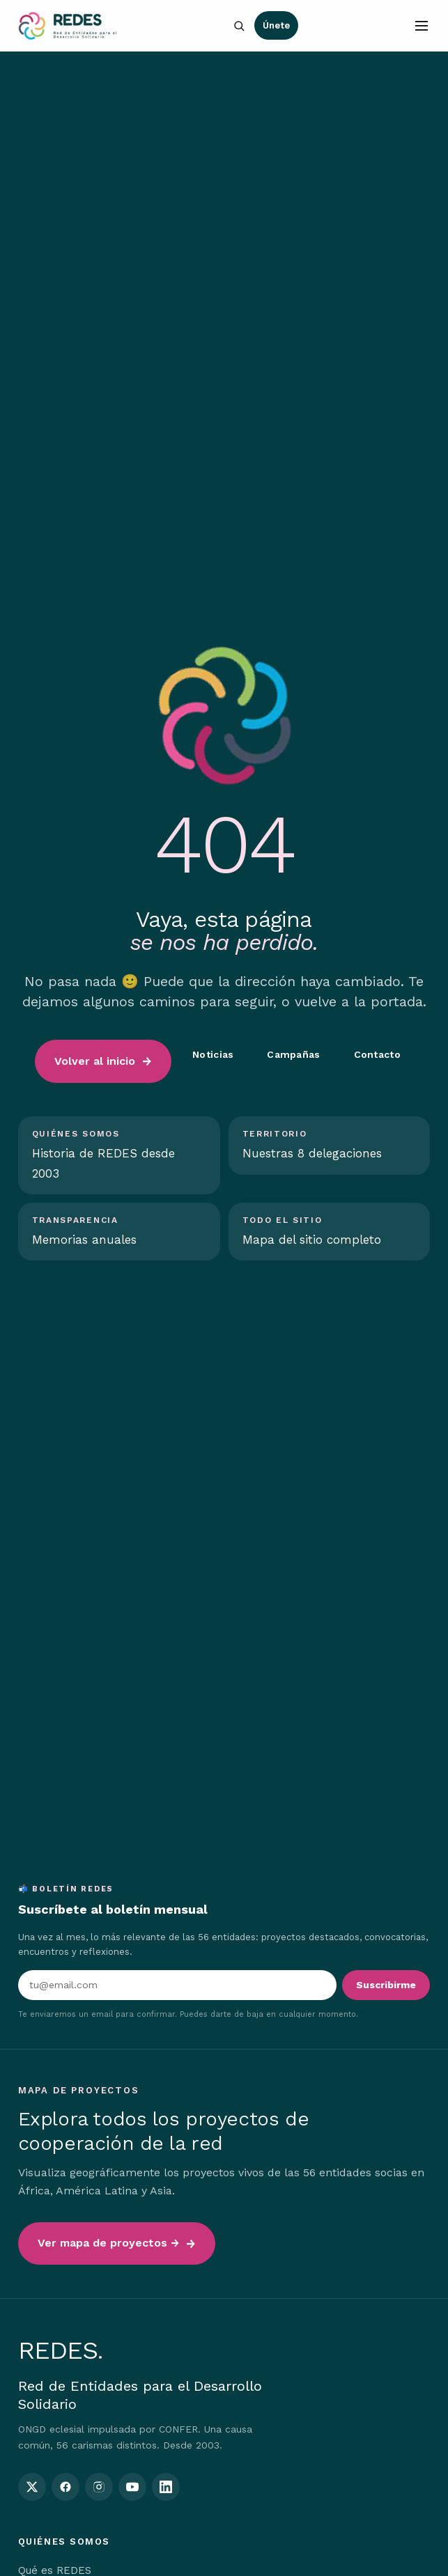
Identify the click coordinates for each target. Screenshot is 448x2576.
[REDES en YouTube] (132, 2487)
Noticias (212, 1054)
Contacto (377, 1054)
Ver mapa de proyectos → (108, 2242)
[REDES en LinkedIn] (166, 2487)
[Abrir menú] (421, 26)
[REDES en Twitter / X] (32, 2487)
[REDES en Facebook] (65, 2487)
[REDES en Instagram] (99, 2487)
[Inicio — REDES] (67, 26)
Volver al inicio (94, 1061)
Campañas (293, 1054)
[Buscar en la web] (239, 25)
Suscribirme (386, 1984)
